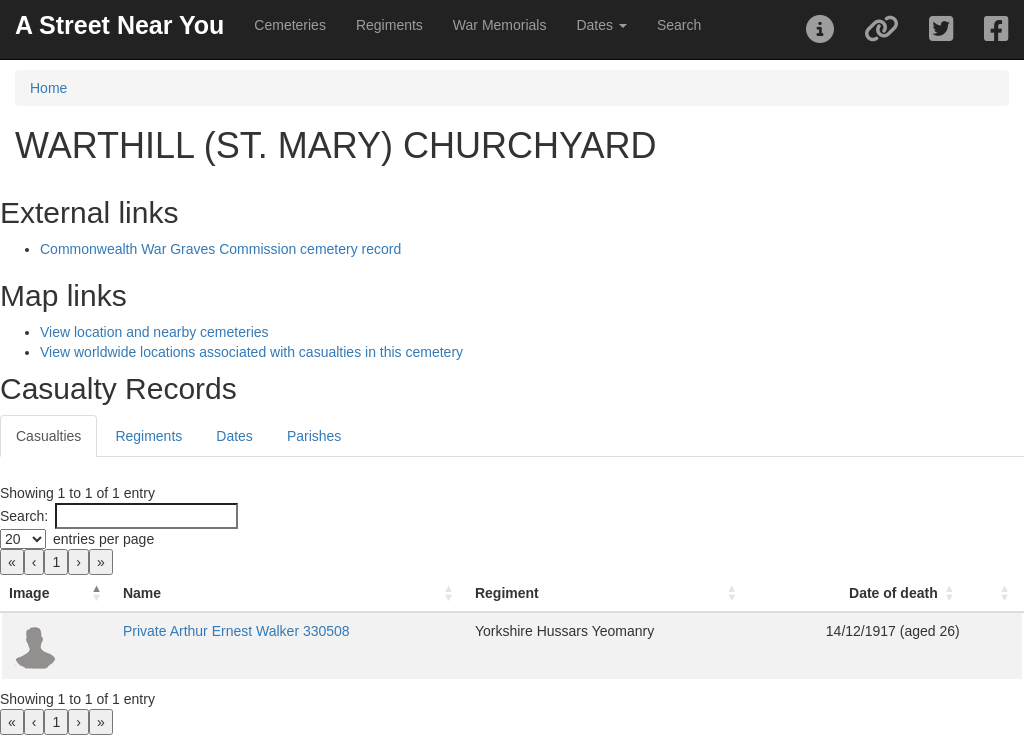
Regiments (389, 25)
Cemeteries (290, 25)
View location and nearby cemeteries (154, 332)
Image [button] (29, 593)
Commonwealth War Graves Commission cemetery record (220, 249)
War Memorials (500, 25)
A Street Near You (119, 25)
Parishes (314, 436)
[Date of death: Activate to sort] (859, 593)
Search (679, 25)
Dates (234, 436)
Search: (24, 516)
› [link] (78, 562)
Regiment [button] (507, 593)
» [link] (101, 562)
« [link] (12, 562)
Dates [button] (601, 25)
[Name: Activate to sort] (291, 593)
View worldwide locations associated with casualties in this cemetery (251, 352)
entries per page (103, 539)
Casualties (48, 436)
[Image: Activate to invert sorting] (58, 593)
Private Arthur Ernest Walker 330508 (236, 631)
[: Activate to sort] (995, 593)
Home (48, 88)
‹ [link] (34, 562)
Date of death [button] (893, 593)
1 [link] (56, 562)
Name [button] (142, 593)
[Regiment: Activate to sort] (608, 593)
